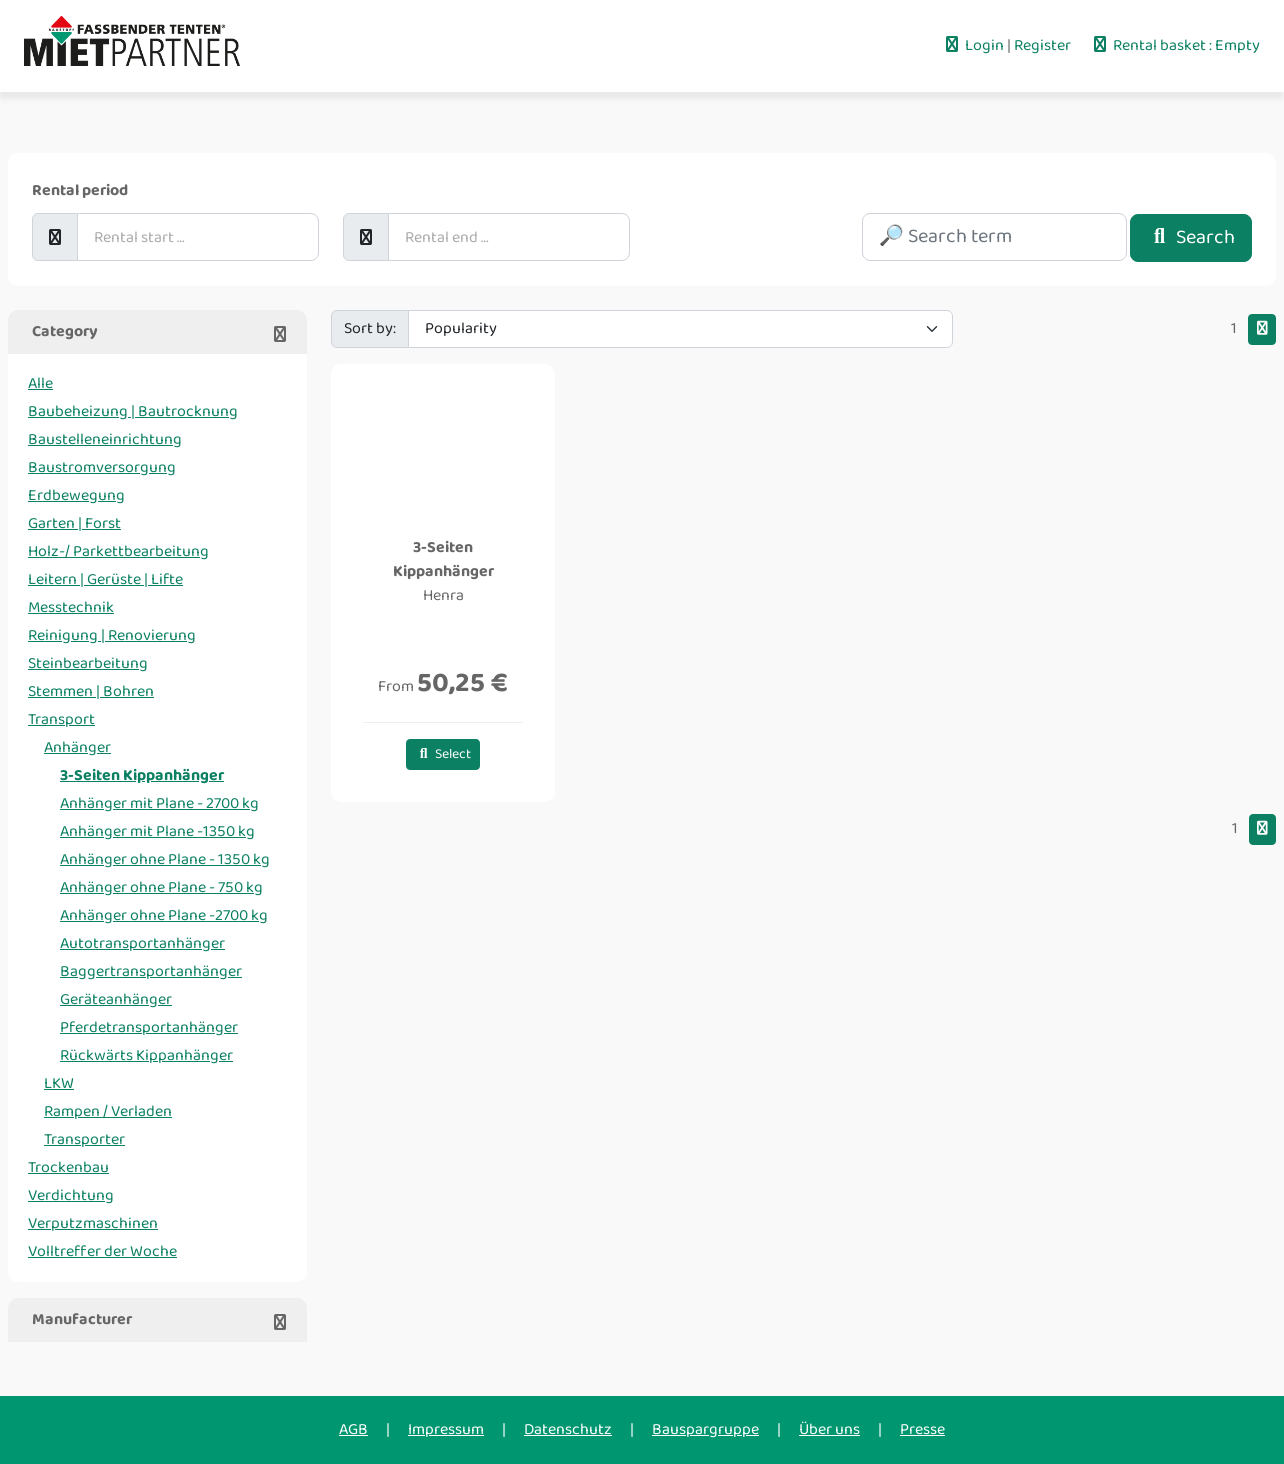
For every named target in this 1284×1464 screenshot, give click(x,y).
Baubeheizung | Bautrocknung (133, 411)
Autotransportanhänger (142, 943)
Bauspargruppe (705, 1429)
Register (1044, 45)
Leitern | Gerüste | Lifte (105, 579)
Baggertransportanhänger (151, 971)
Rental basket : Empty (1175, 45)
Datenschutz (568, 1429)
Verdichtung (71, 1195)
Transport (61, 719)
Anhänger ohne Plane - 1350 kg (165, 859)
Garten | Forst (74, 523)
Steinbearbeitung (88, 663)
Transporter (84, 1139)
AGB (353, 1429)
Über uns (829, 1429)
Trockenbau (68, 1167)
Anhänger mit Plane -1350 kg (157, 831)
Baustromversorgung (102, 467)
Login (974, 45)
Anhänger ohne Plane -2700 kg (164, 915)
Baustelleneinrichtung (105, 439)
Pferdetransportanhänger (149, 1027)
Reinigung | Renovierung (112, 635)
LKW (59, 1083)
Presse (922, 1429)
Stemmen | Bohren (91, 691)
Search (1191, 237)
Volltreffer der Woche (102, 1251)
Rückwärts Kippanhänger (146, 1055)
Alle (40, 383)
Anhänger (77, 747)
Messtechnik (71, 607)
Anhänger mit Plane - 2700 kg (159, 803)
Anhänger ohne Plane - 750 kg (161, 887)
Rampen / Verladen (108, 1111)
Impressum (446, 1429)
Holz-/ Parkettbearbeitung (118, 551)
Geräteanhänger (116, 999)
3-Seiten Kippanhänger (142, 775)
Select (443, 754)
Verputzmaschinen (93, 1223)
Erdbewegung (76, 495)
